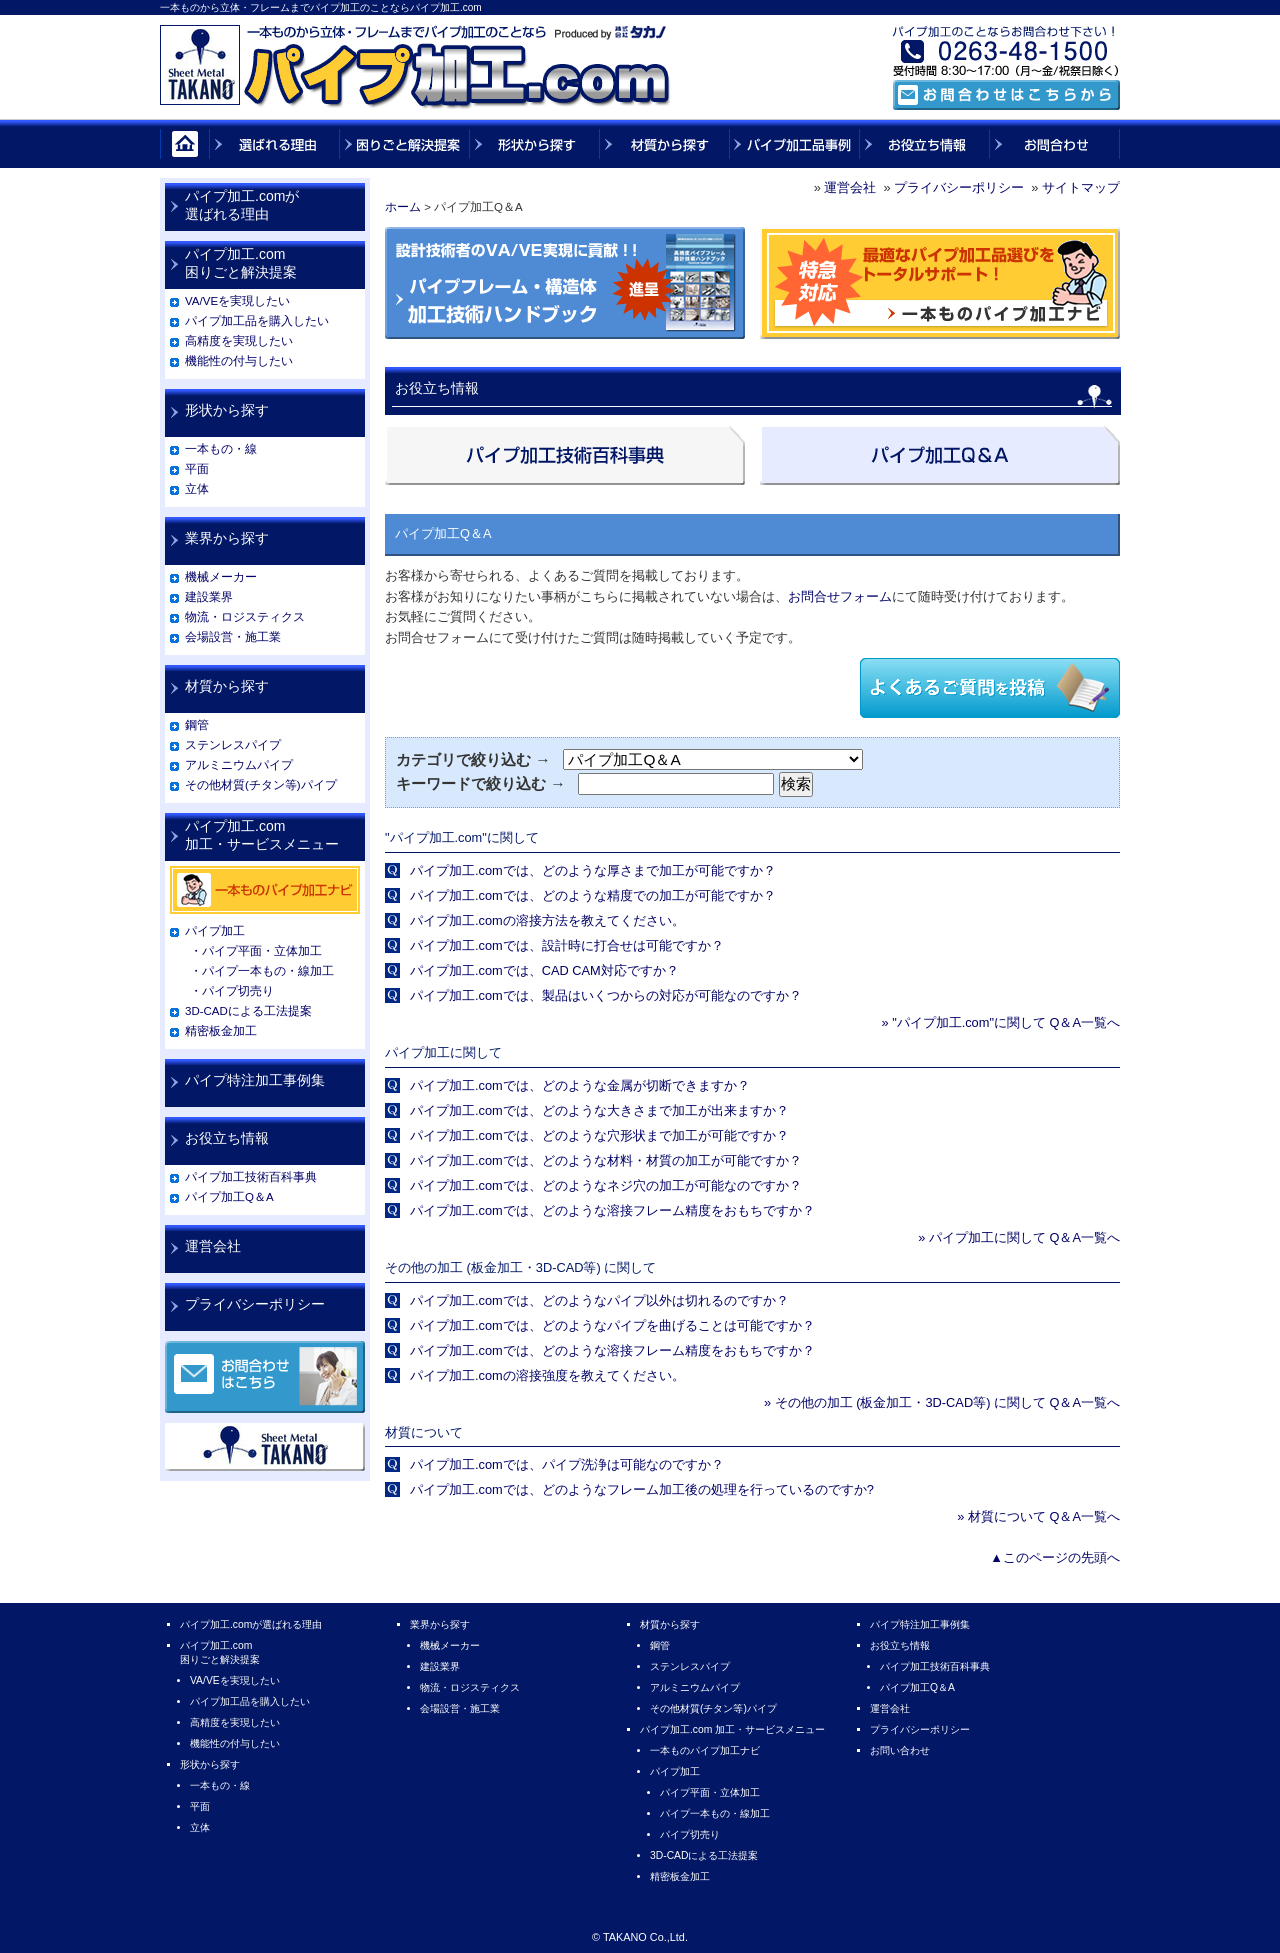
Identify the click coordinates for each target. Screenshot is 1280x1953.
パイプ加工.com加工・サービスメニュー (262, 835)
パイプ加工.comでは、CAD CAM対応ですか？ (544, 970)
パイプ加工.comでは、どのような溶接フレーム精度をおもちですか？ (612, 1210)
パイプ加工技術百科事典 (251, 1177)
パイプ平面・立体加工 (710, 1792)
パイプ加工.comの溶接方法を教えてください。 (547, 920)
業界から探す (227, 538)
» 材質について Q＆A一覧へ (1038, 1516)
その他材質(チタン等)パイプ (261, 785)
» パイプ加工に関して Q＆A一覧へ (1019, 1237)
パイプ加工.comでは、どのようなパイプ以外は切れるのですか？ (599, 1300)
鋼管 (197, 725)
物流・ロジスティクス (245, 617)
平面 (197, 469)
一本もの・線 (221, 449)
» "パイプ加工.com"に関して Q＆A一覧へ (1000, 1022)
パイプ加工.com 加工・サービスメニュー (732, 1729)
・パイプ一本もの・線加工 (262, 971)
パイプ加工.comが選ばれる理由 (242, 205)
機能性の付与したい (239, 361)
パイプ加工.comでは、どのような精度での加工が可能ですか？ (593, 895)
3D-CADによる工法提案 (248, 1011)
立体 (197, 489)
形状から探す (227, 410)
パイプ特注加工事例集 (255, 1080)
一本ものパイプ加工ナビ (705, 1750)
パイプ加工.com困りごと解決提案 (241, 263)
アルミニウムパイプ (239, 765)
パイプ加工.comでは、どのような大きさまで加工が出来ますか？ (599, 1110)
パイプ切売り (690, 1834)
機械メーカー (221, 577)
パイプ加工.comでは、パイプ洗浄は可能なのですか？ (567, 1464)
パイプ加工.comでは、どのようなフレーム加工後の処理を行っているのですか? (642, 1489)
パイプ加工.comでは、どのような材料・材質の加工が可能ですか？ (606, 1160)
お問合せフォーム (840, 596)
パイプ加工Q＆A (229, 1197)
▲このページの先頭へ (1055, 1557)
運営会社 (850, 187)
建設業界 (209, 597)
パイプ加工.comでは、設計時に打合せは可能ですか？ (567, 945)
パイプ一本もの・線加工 (715, 1813)
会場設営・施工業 (233, 637)
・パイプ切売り (232, 991)
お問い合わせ (900, 1750)
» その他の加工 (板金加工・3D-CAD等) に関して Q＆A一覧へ (942, 1402)
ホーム (403, 207)
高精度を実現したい (239, 341)
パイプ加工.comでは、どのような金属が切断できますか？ (580, 1085)
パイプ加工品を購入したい (257, 321)
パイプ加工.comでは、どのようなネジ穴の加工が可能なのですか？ (606, 1185)
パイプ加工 (215, 931)
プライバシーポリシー (959, 187)
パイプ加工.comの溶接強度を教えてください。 (547, 1375)
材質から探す (227, 686)
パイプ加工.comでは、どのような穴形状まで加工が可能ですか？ (599, 1135)
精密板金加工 (221, 1031)
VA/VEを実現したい (237, 301)
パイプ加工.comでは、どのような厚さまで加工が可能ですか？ (593, 870)
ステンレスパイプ (233, 745)
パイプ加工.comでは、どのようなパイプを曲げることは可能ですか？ (612, 1325)
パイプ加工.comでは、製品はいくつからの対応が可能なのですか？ (606, 995)
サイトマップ (1081, 187)
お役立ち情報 (227, 1138)
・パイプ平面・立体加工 (256, 951)
